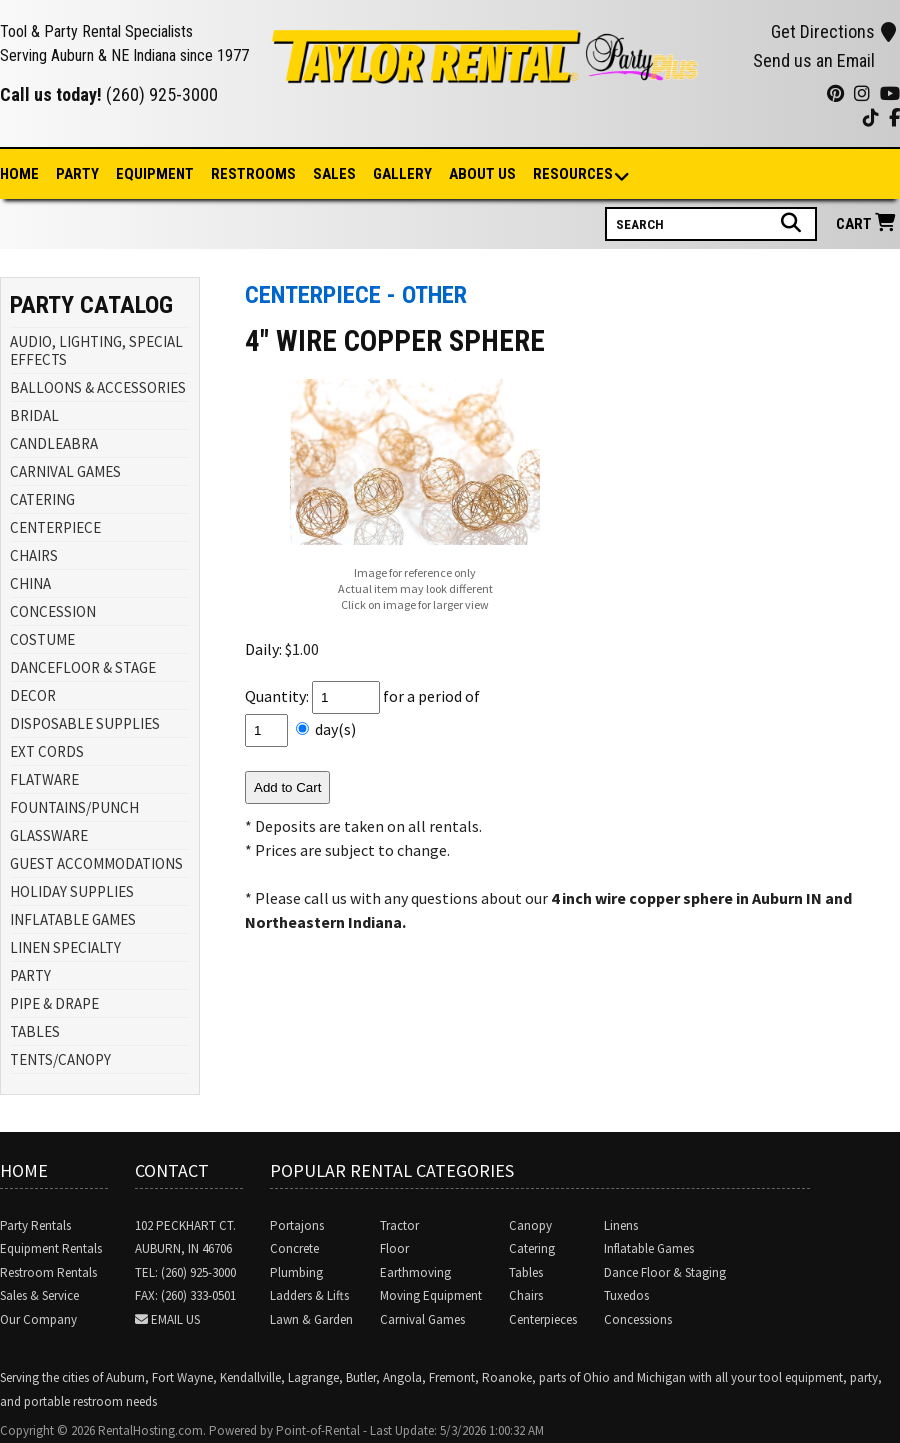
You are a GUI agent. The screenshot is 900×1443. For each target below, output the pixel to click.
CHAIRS (34, 555)
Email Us (175, 1319)
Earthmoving (415, 1272)
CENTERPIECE (55, 527)
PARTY (30, 975)
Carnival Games (422, 1319)
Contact (172, 1170)
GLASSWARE (49, 835)
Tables (526, 1272)
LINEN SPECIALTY (65, 947)
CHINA (30, 583)
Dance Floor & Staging (665, 1272)
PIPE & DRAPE (54, 1003)
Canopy (530, 1225)
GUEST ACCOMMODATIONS (96, 863)
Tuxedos (626, 1295)
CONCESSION (53, 611)
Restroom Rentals (48, 1272)
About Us (482, 174)
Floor (394, 1248)
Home (19, 174)
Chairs (526, 1295)
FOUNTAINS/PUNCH (74, 807)
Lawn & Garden (311, 1319)
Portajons (297, 1225)
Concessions (638, 1319)
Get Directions (833, 31)
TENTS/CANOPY (60, 1059)
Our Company (38, 1319)
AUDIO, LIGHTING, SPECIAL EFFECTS (96, 350)
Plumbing (296, 1272)
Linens (621, 1225)
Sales (334, 174)
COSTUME (42, 639)
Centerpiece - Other (356, 295)
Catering (532, 1248)
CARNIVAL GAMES (65, 471)
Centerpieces (543, 1319)
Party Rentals (35, 1225)
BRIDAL (34, 415)
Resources (574, 175)
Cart (868, 223)
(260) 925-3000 (162, 94)
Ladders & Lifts (309, 1295)
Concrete (294, 1248)
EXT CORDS (47, 751)
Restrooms (253, 174)
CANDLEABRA (54, 443)
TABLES (35, 1031)
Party (77, 174)
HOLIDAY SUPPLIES (72, 891)
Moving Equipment (431, 1295)
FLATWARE (44, 779)
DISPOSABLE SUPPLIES (85, 723)
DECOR (33, 695)
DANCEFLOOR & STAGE (83, 667)
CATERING (42, 499)
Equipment (155, 174)
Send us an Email (814, 60)
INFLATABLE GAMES (73, 919)
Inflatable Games (649, 1248)
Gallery (402, 174)
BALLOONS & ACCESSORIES (98, 387)
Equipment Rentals (51, 1248)
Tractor (399, 1225)
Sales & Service (39, 1295)
